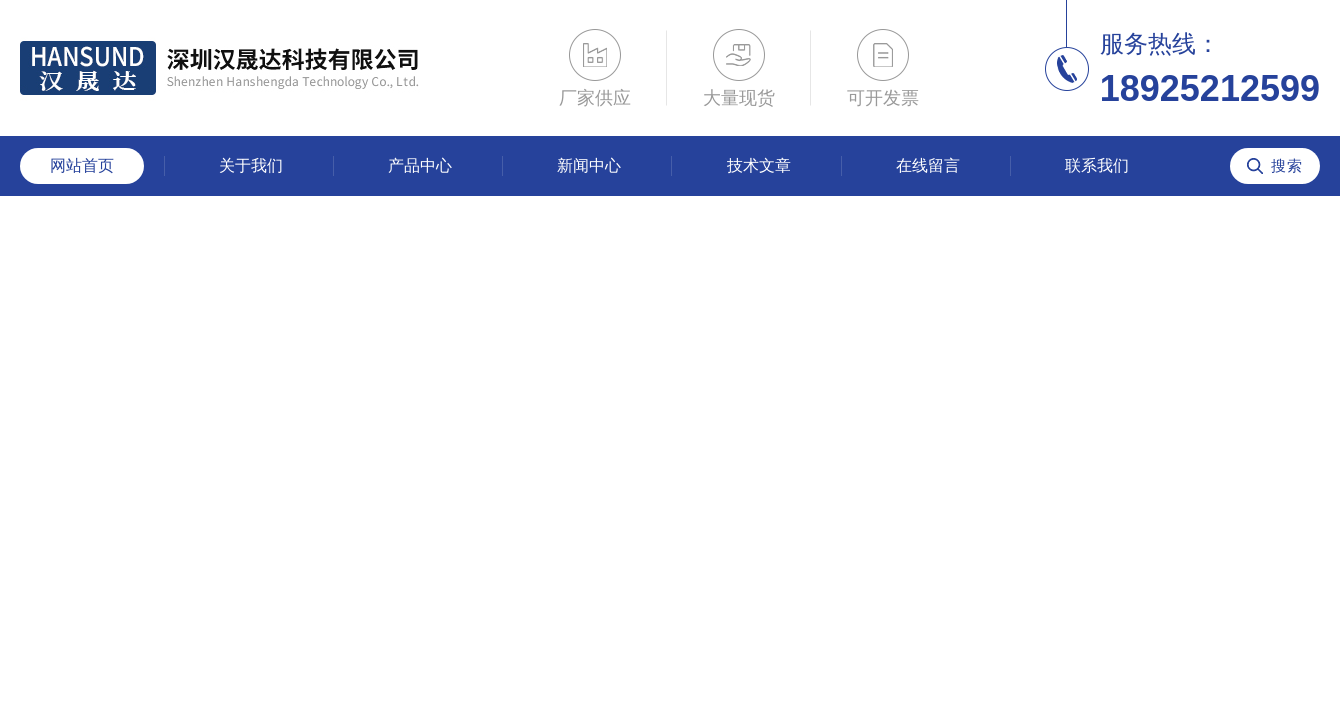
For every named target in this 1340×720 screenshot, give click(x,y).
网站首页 (82, 165)
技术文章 (759, 165)
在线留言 (928, 165)
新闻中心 (589, 165)
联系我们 (1097, 165)
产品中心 (420, 165)
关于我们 (251, 165)
